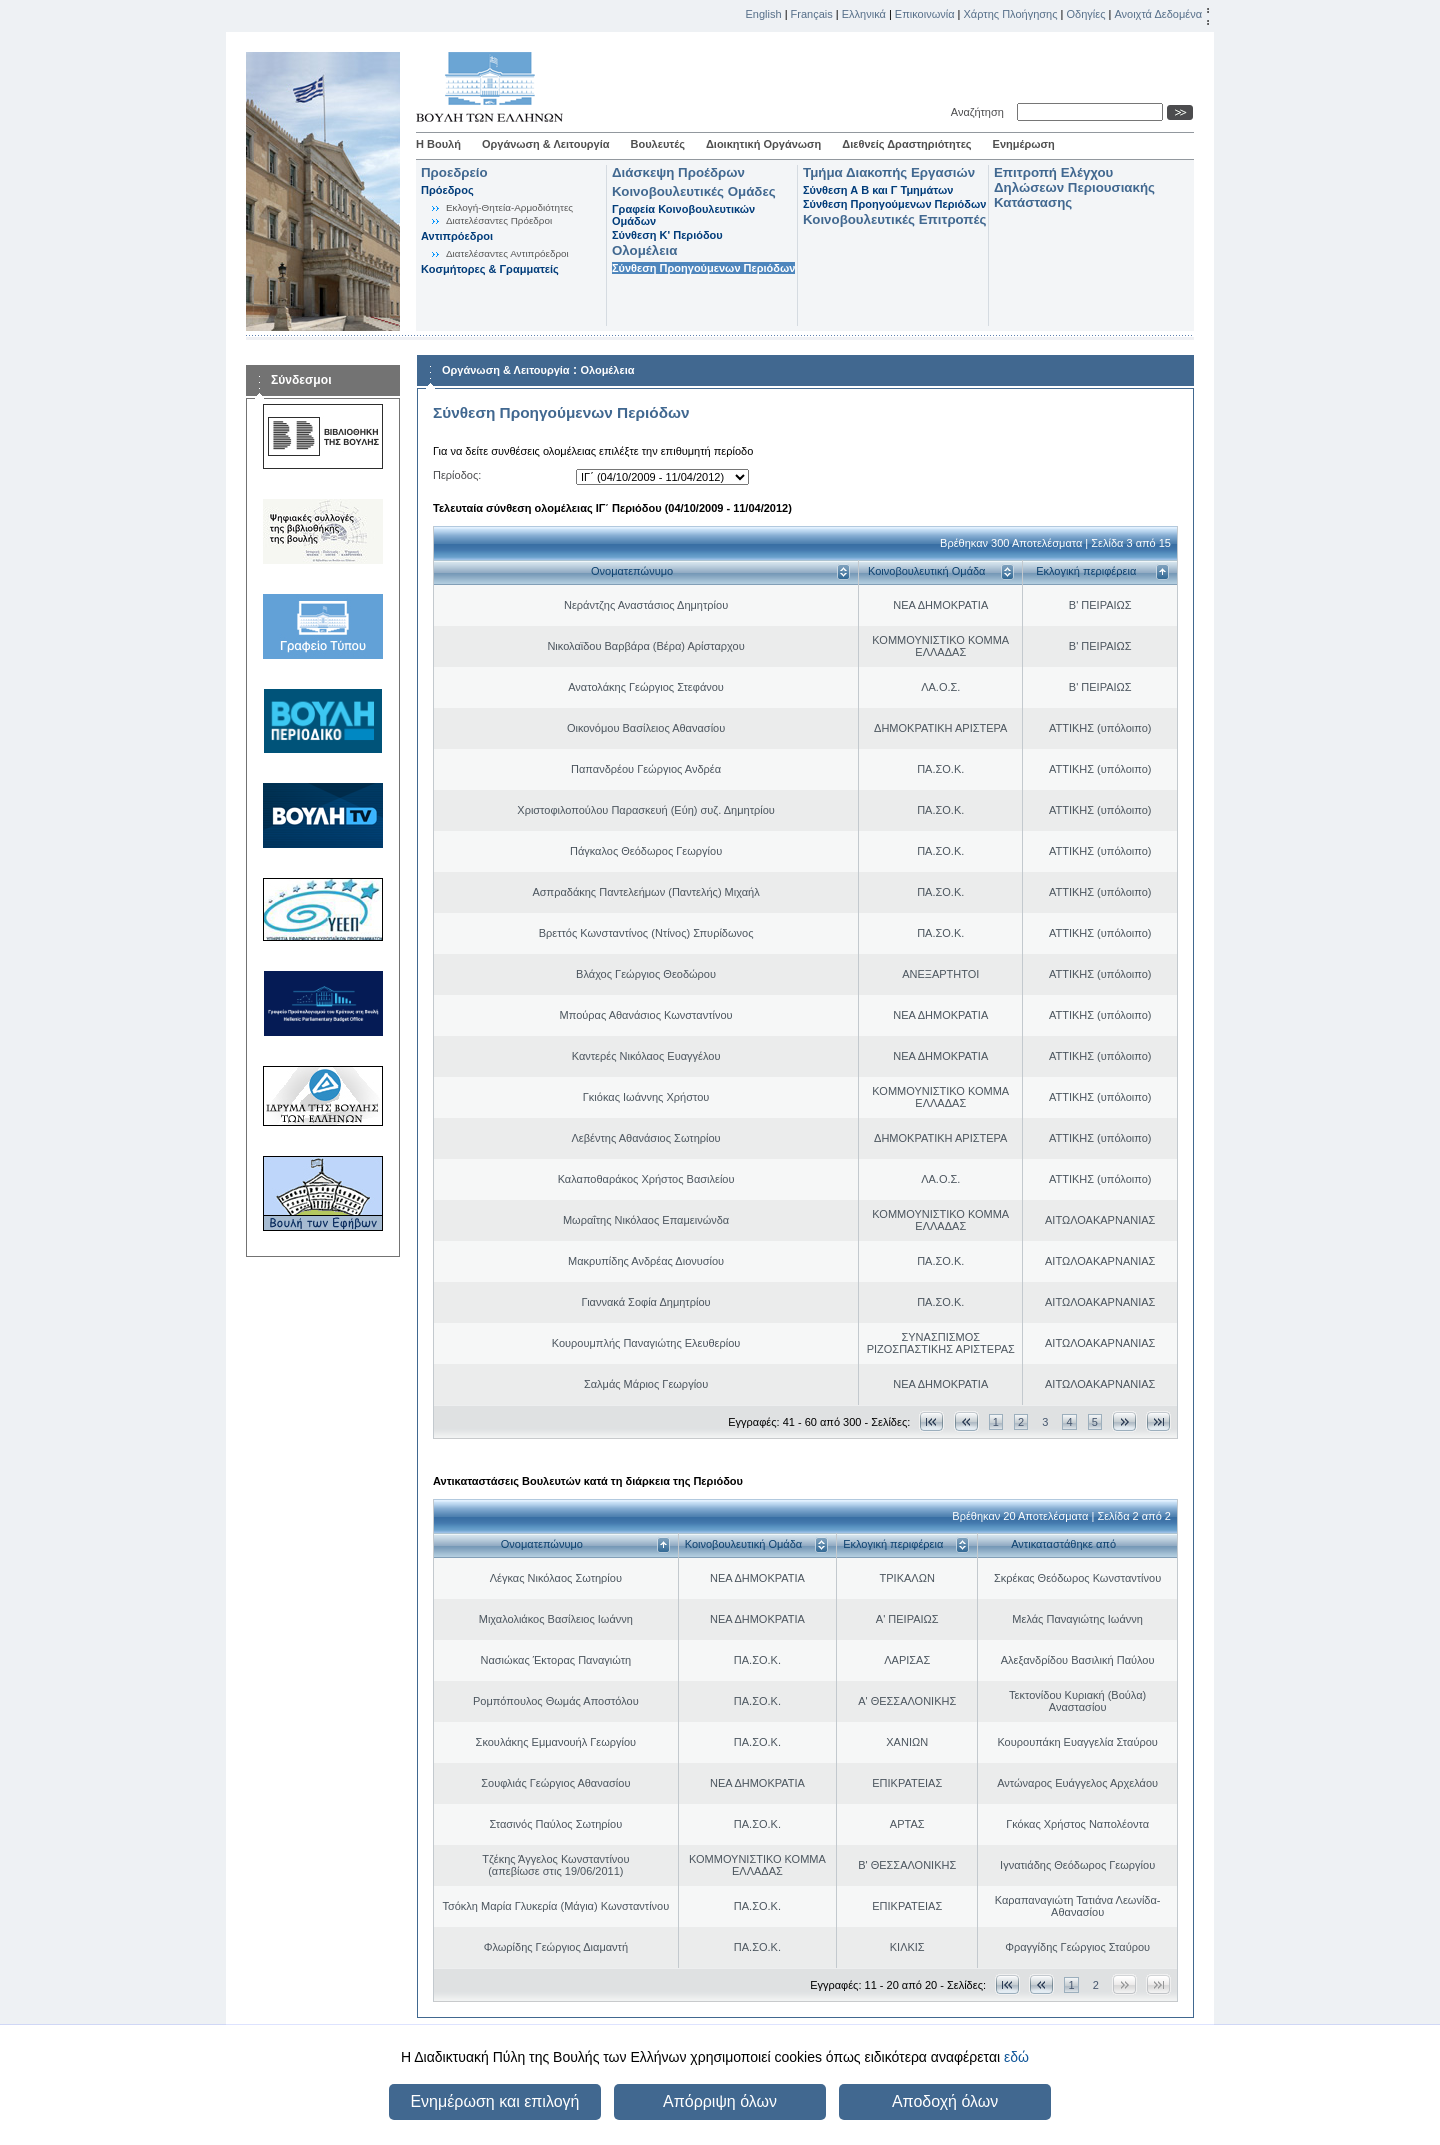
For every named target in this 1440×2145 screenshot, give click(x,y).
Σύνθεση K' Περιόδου (667, 235)
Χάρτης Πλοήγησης (1011, 14)
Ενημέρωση (1024, 144)
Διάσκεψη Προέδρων (678, 172)
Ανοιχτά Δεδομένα (1158, 14)
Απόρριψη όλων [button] (720, 2101)
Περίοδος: (457, 475)
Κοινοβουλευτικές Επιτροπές (894, 219)
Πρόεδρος (447, 190)
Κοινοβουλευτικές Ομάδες (694, 191)
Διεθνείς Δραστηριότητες (906, 144)
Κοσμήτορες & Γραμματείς (490, 269)
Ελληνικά (864, 14)
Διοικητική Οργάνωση (763, 144)
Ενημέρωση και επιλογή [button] (494, 2101)
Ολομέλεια (644, 250)
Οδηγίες (1085, 14)
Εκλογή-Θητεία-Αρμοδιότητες (509, 207)
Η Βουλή (438, 144)
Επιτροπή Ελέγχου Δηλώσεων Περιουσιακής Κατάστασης (1074, 187)
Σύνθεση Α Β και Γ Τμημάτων (878, 190)
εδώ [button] (1016, 2057)
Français (812, 14)
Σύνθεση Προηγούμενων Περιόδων (703, 268)
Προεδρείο (454, 172)
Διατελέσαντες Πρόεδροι (499, 220)
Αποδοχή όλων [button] (945, 2101)
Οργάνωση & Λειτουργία (546, 144)
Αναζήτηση (980, 112)
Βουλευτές (658, 144)
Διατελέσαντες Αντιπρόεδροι (507, 253)
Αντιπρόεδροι (457, 236)
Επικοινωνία (925, 14)
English (764, 14)
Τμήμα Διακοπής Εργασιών (889, 172)
